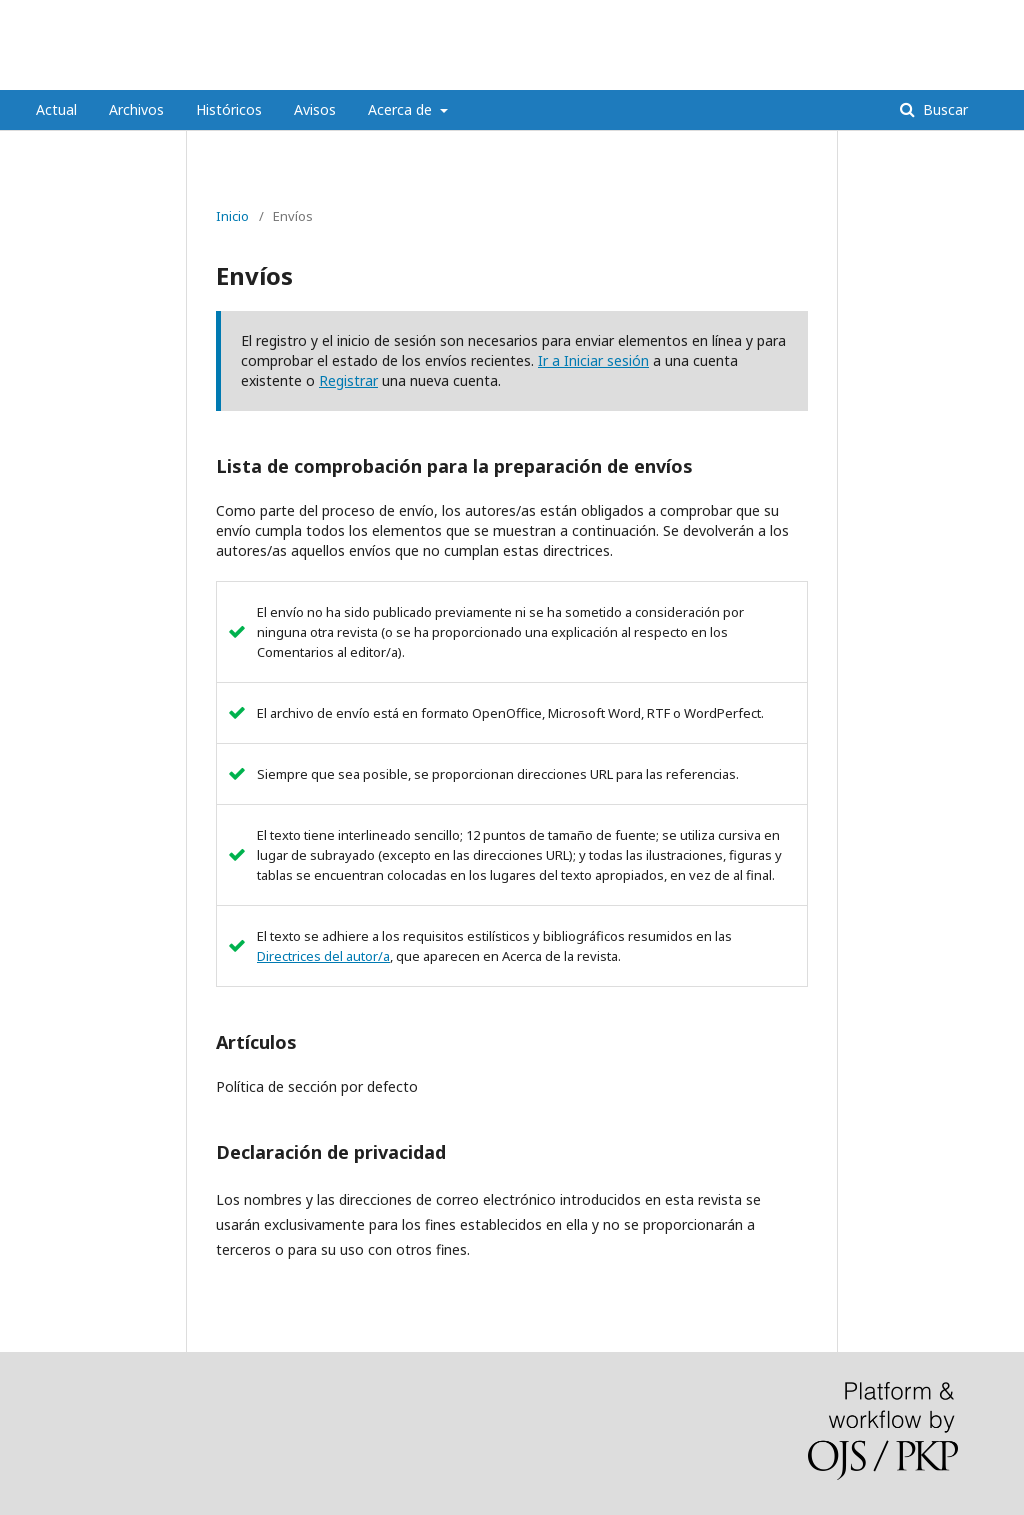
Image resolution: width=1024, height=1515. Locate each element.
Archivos (136, 109)
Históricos (229, 109)
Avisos (315, 109)
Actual (56, 109)
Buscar (943, 109)
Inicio (232, 216)
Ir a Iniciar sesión (593, 360)
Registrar (348, 380)
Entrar (970, 15)
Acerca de (402, 109)
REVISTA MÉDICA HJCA (167, 74)
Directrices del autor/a (323, 956)
